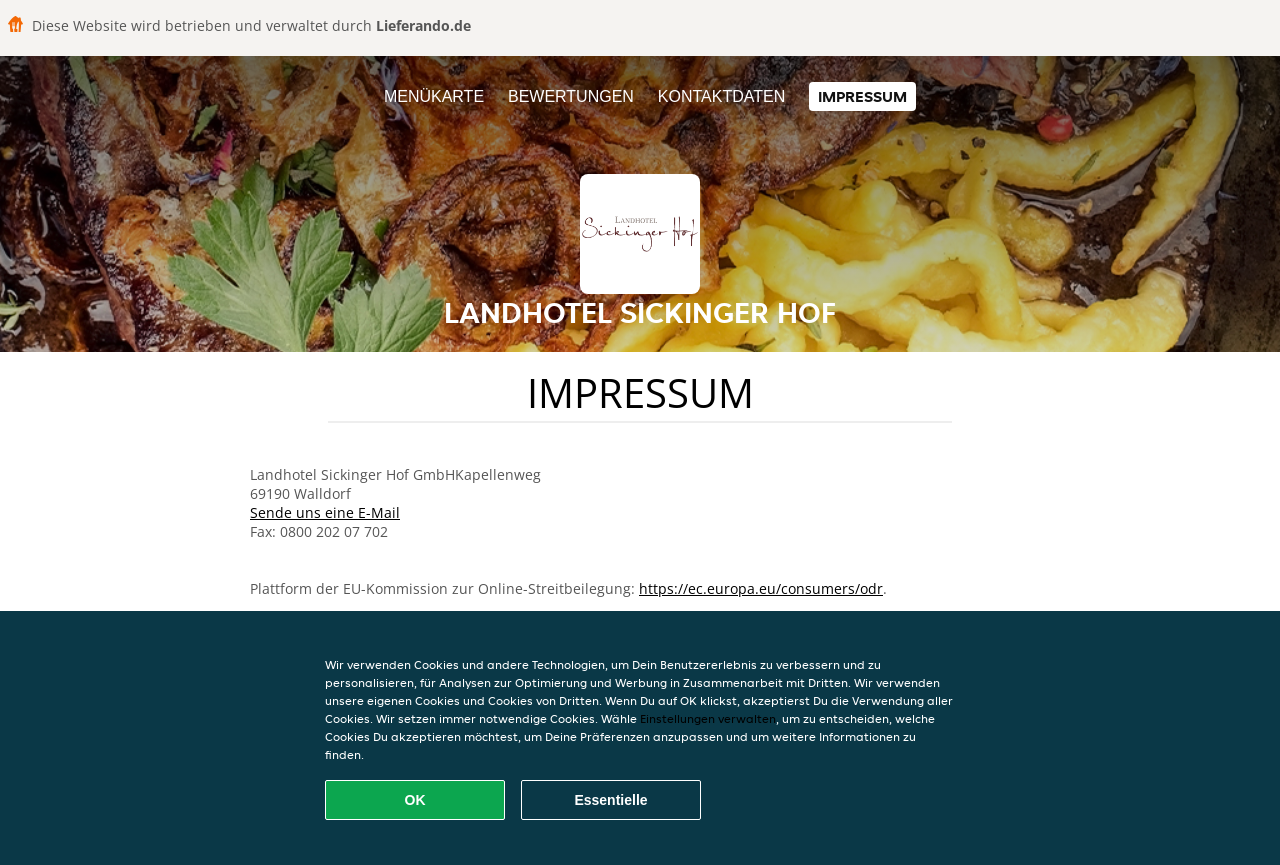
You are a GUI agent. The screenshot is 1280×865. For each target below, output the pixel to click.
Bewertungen (571, 96)
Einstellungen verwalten (708, 718)
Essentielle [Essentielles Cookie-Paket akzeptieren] (610, 800)
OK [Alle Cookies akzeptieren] (415, 800)
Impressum (862, 96)
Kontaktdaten (721, 96)
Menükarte (434, 96)
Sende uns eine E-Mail (325, 512)
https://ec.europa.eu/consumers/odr (761, 588)
